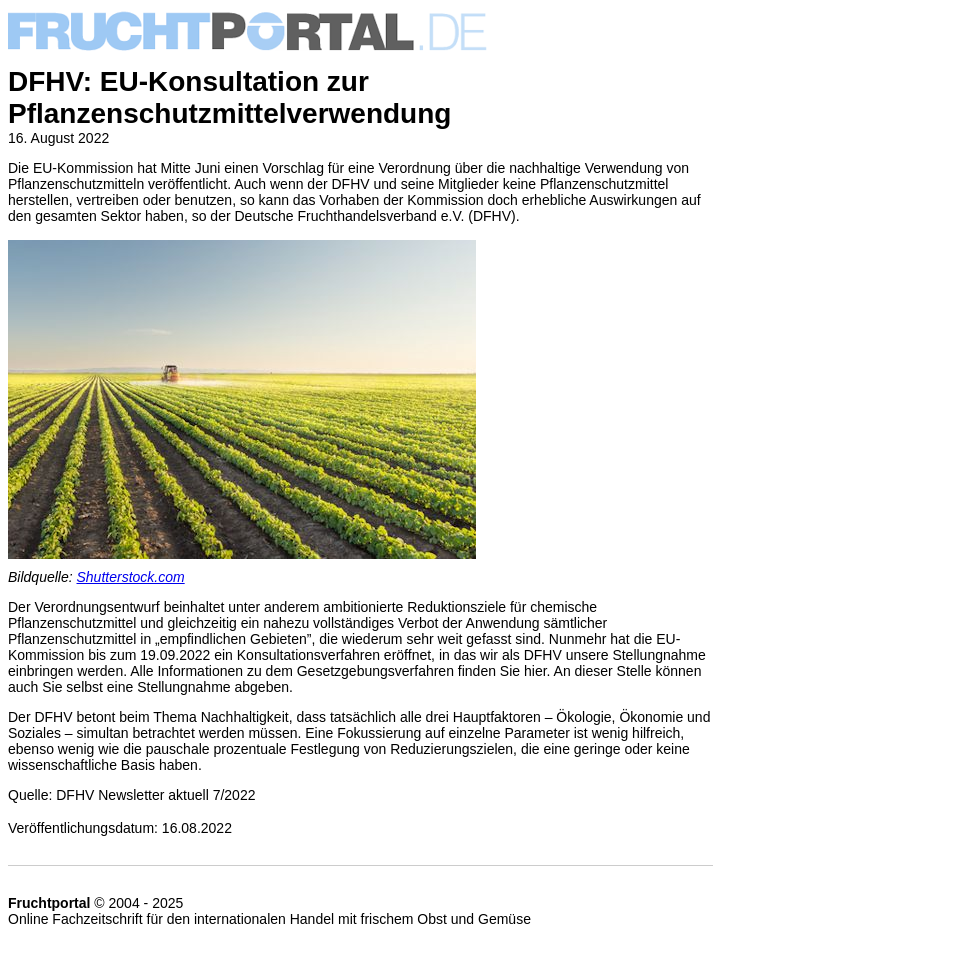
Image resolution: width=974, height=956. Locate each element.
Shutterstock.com (131, 577)
